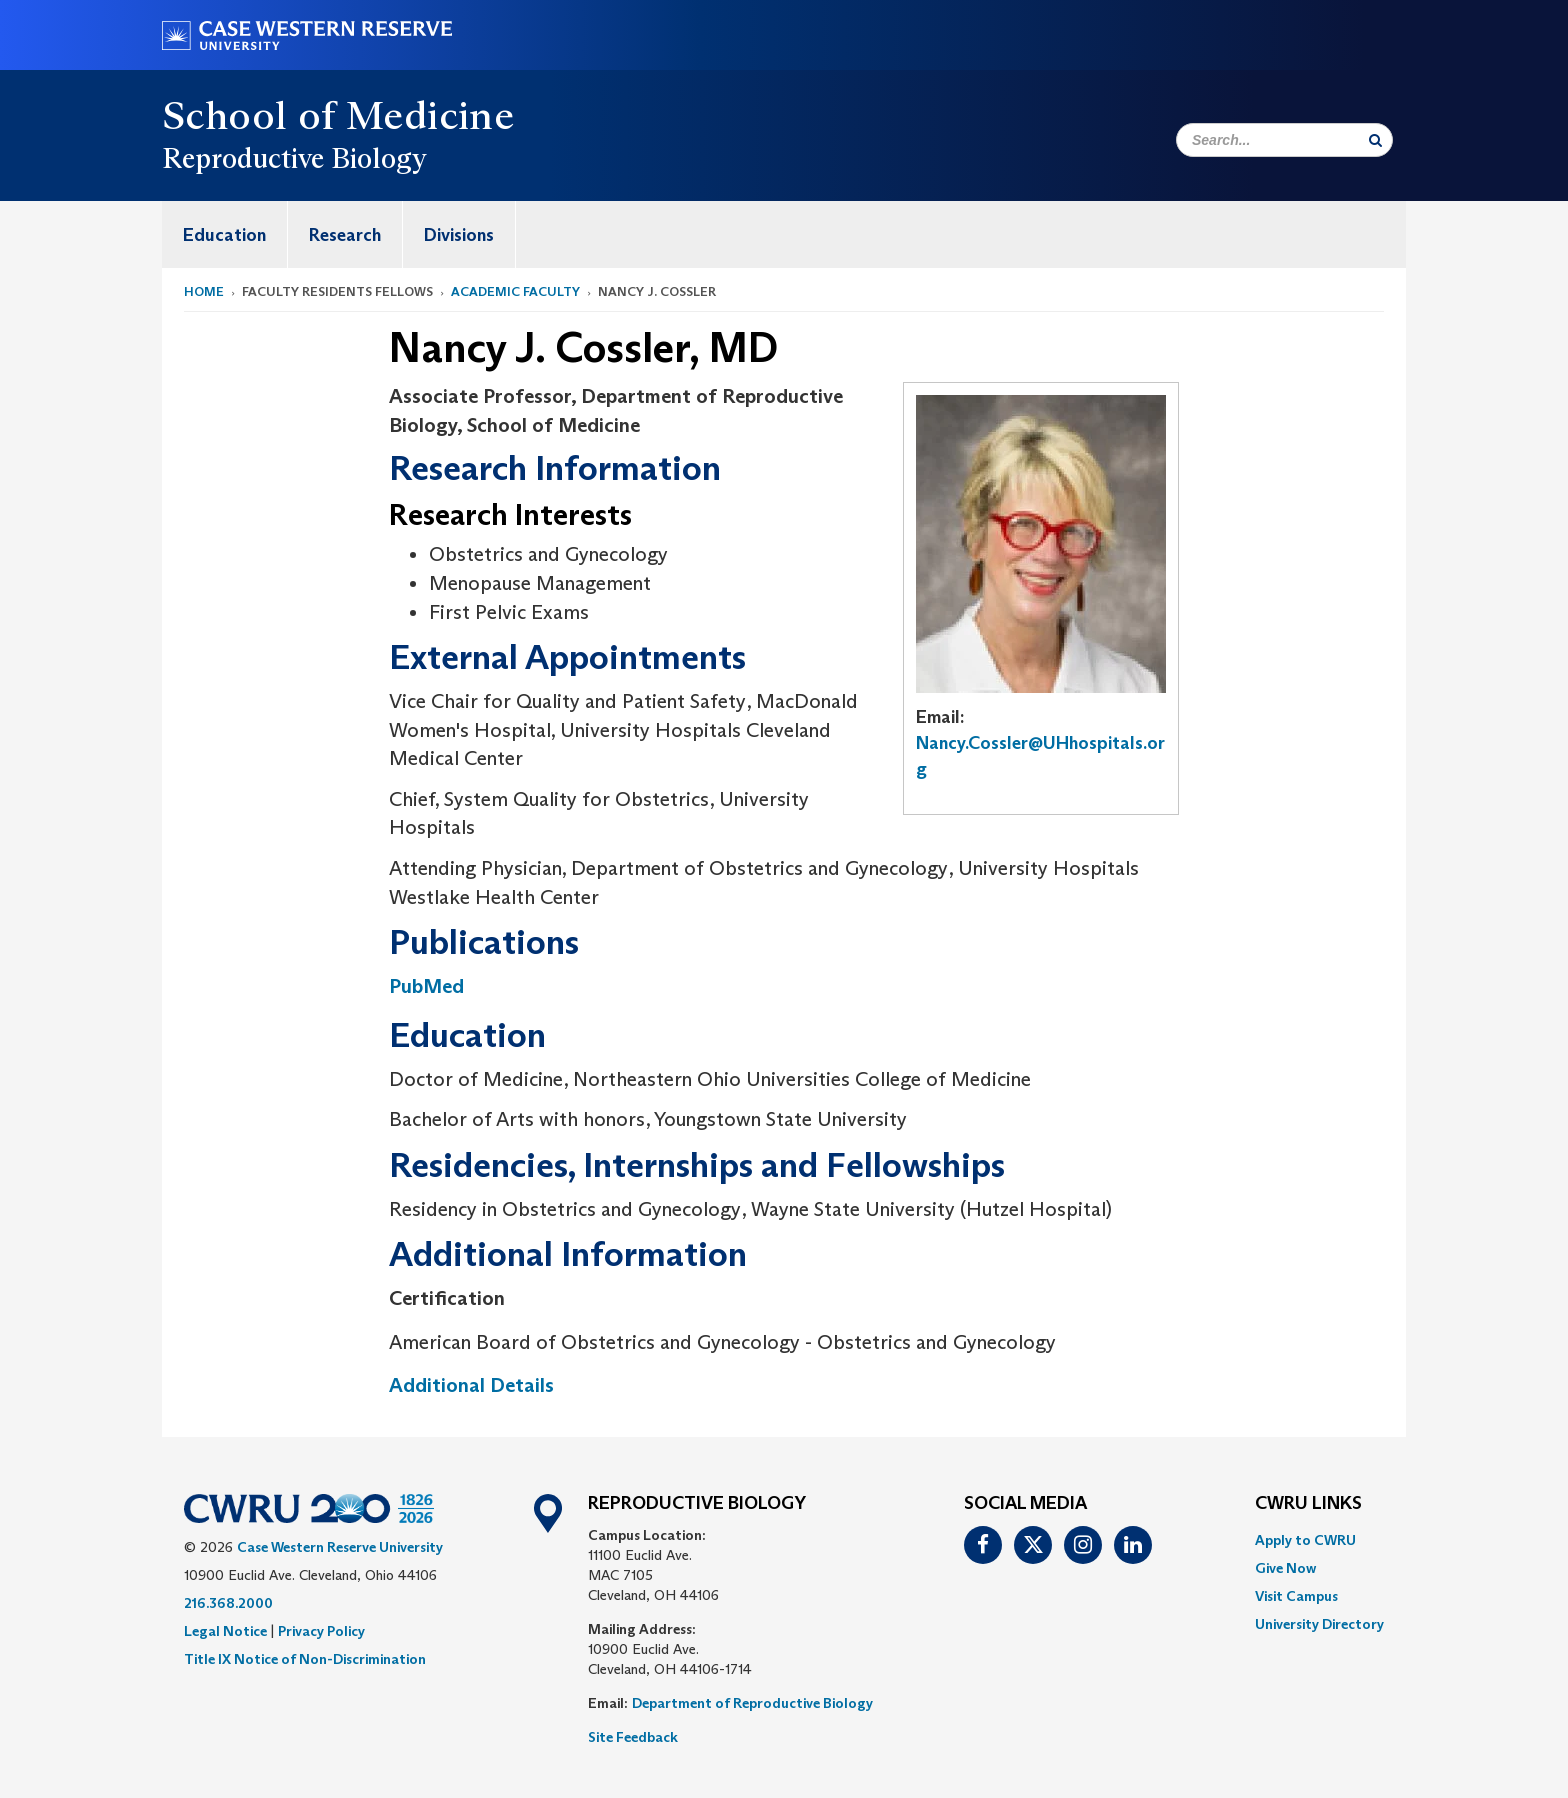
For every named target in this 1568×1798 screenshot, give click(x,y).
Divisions (459, 235)
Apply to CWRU (1305, 1540)
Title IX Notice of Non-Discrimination (305, 1659)
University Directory (1319, 1624)
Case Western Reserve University (340, 1547)
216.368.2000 (228, 1603)
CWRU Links (1308, 1504)
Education (224, 235)
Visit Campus (1296, 1596)
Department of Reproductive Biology (752, 1703)
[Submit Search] (1375, 140)
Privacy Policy (321, 1631)
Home (204, 291)
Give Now (1285, 1568)
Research (345, 235)
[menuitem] (225, 234)
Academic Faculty (515, 291)
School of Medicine (338, 115)
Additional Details (471, 1385)
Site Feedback (633, 1737)
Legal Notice (225, 1631)
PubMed (426, 986)
